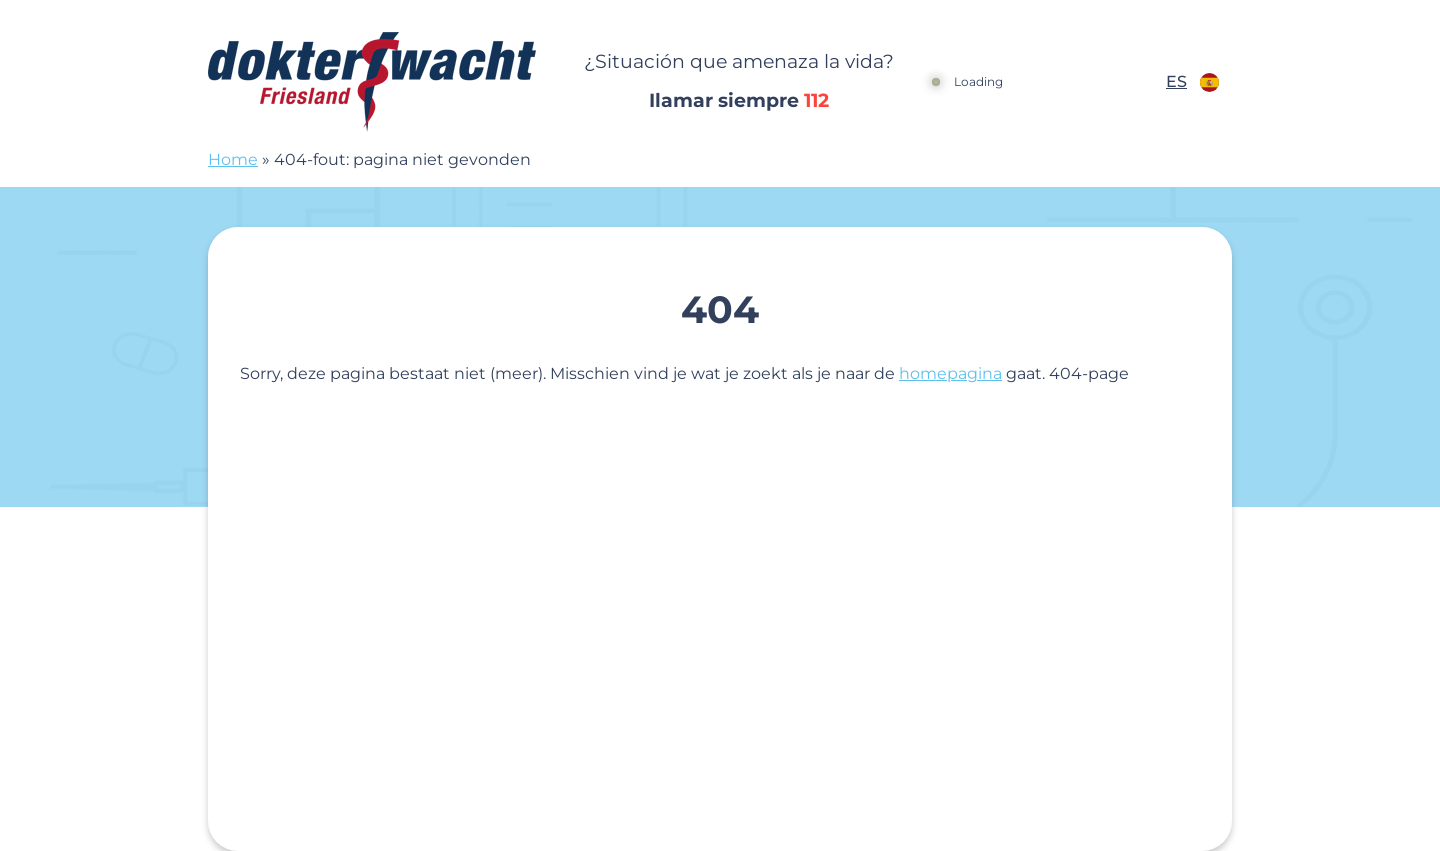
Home (233, 159)
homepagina (950, 373)
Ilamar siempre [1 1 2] (739, 100)
